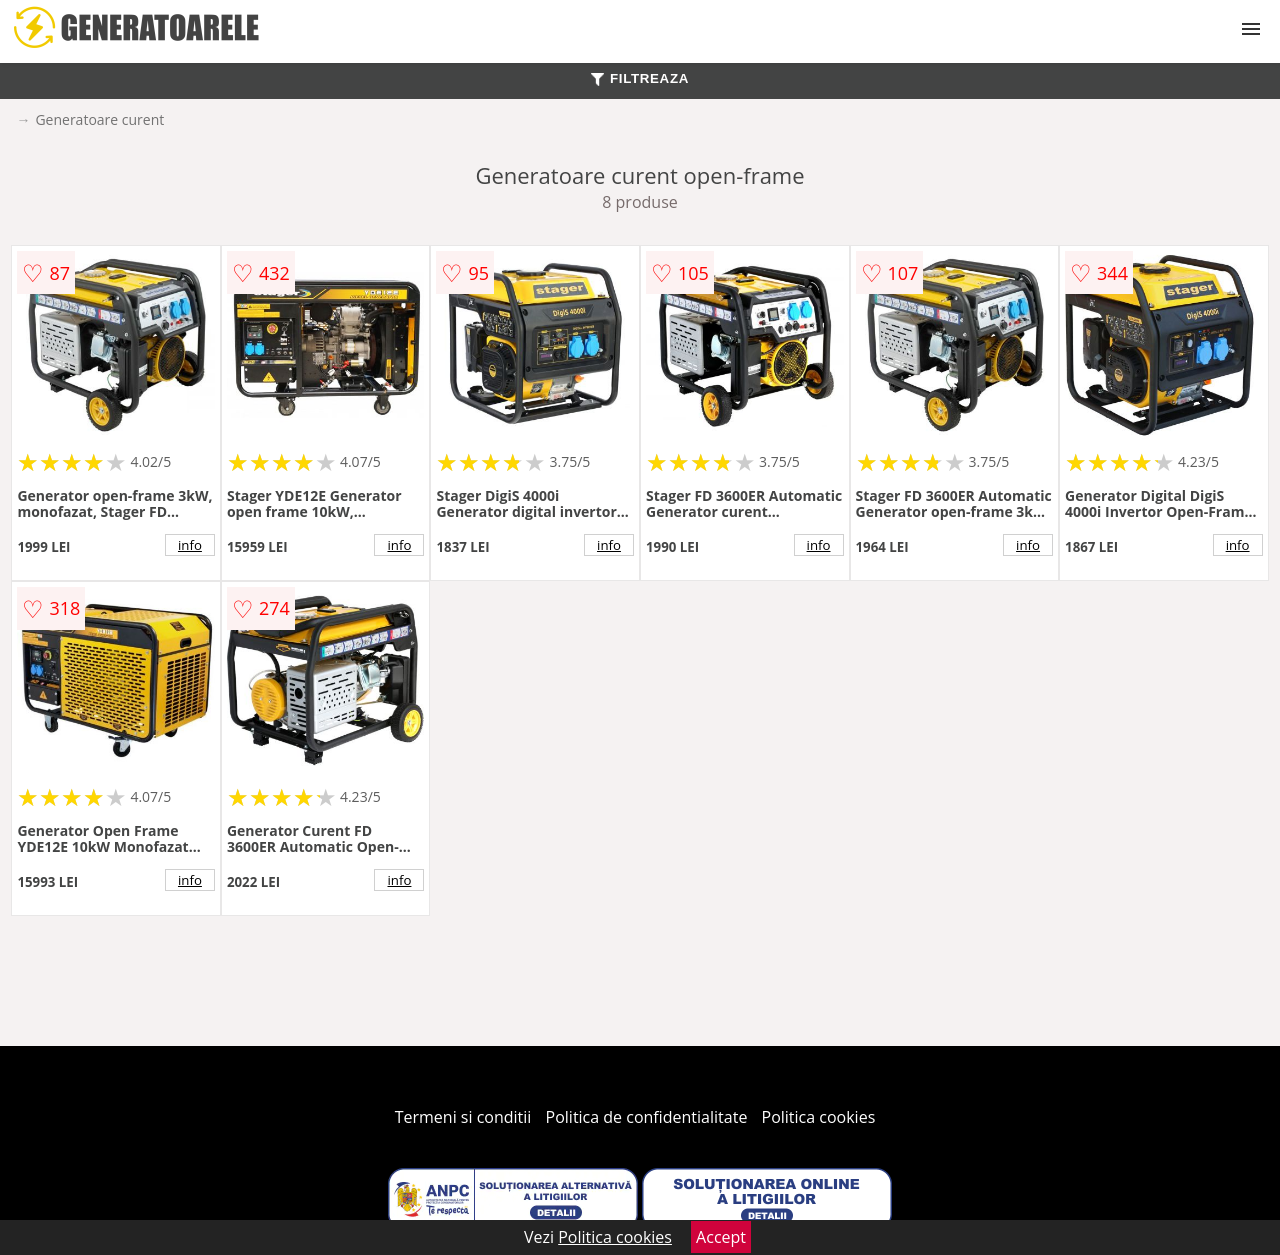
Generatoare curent (99, 119)
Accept (721, 1237)
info (190, 545)
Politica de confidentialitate (647, 1117)
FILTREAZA (640, 78)
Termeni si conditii (463, 1117)
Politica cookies (819, 1117)
